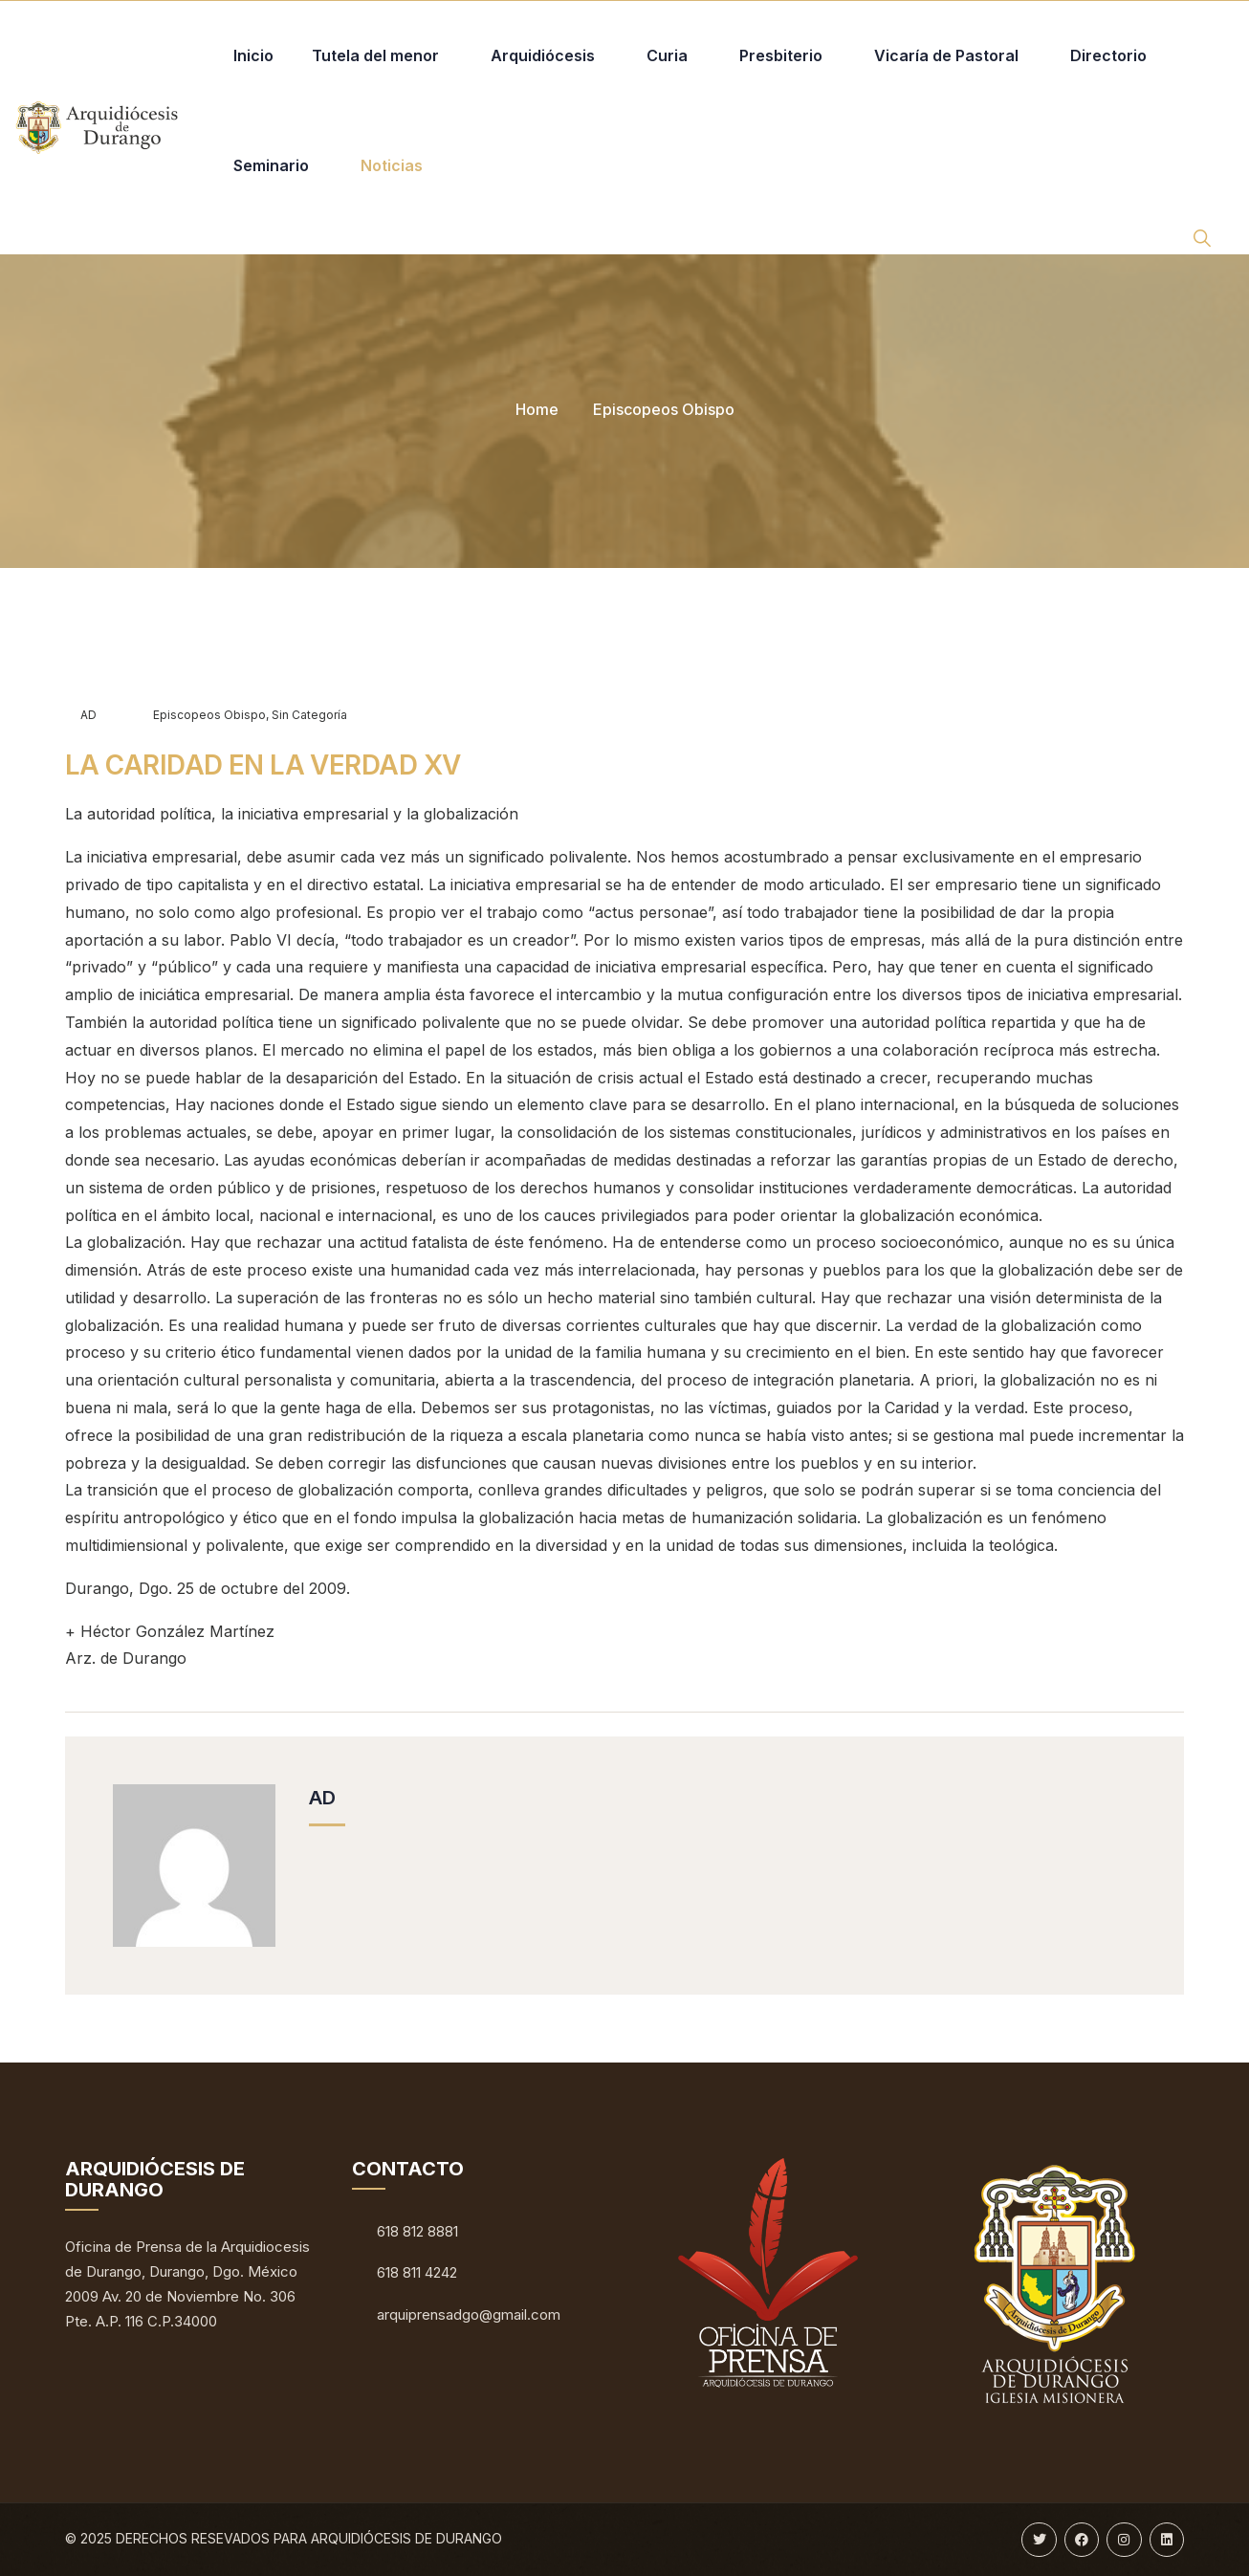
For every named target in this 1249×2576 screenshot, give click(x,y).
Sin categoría (309, 715)
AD (81, 715)
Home (537, 409)
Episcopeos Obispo (663, 409)
